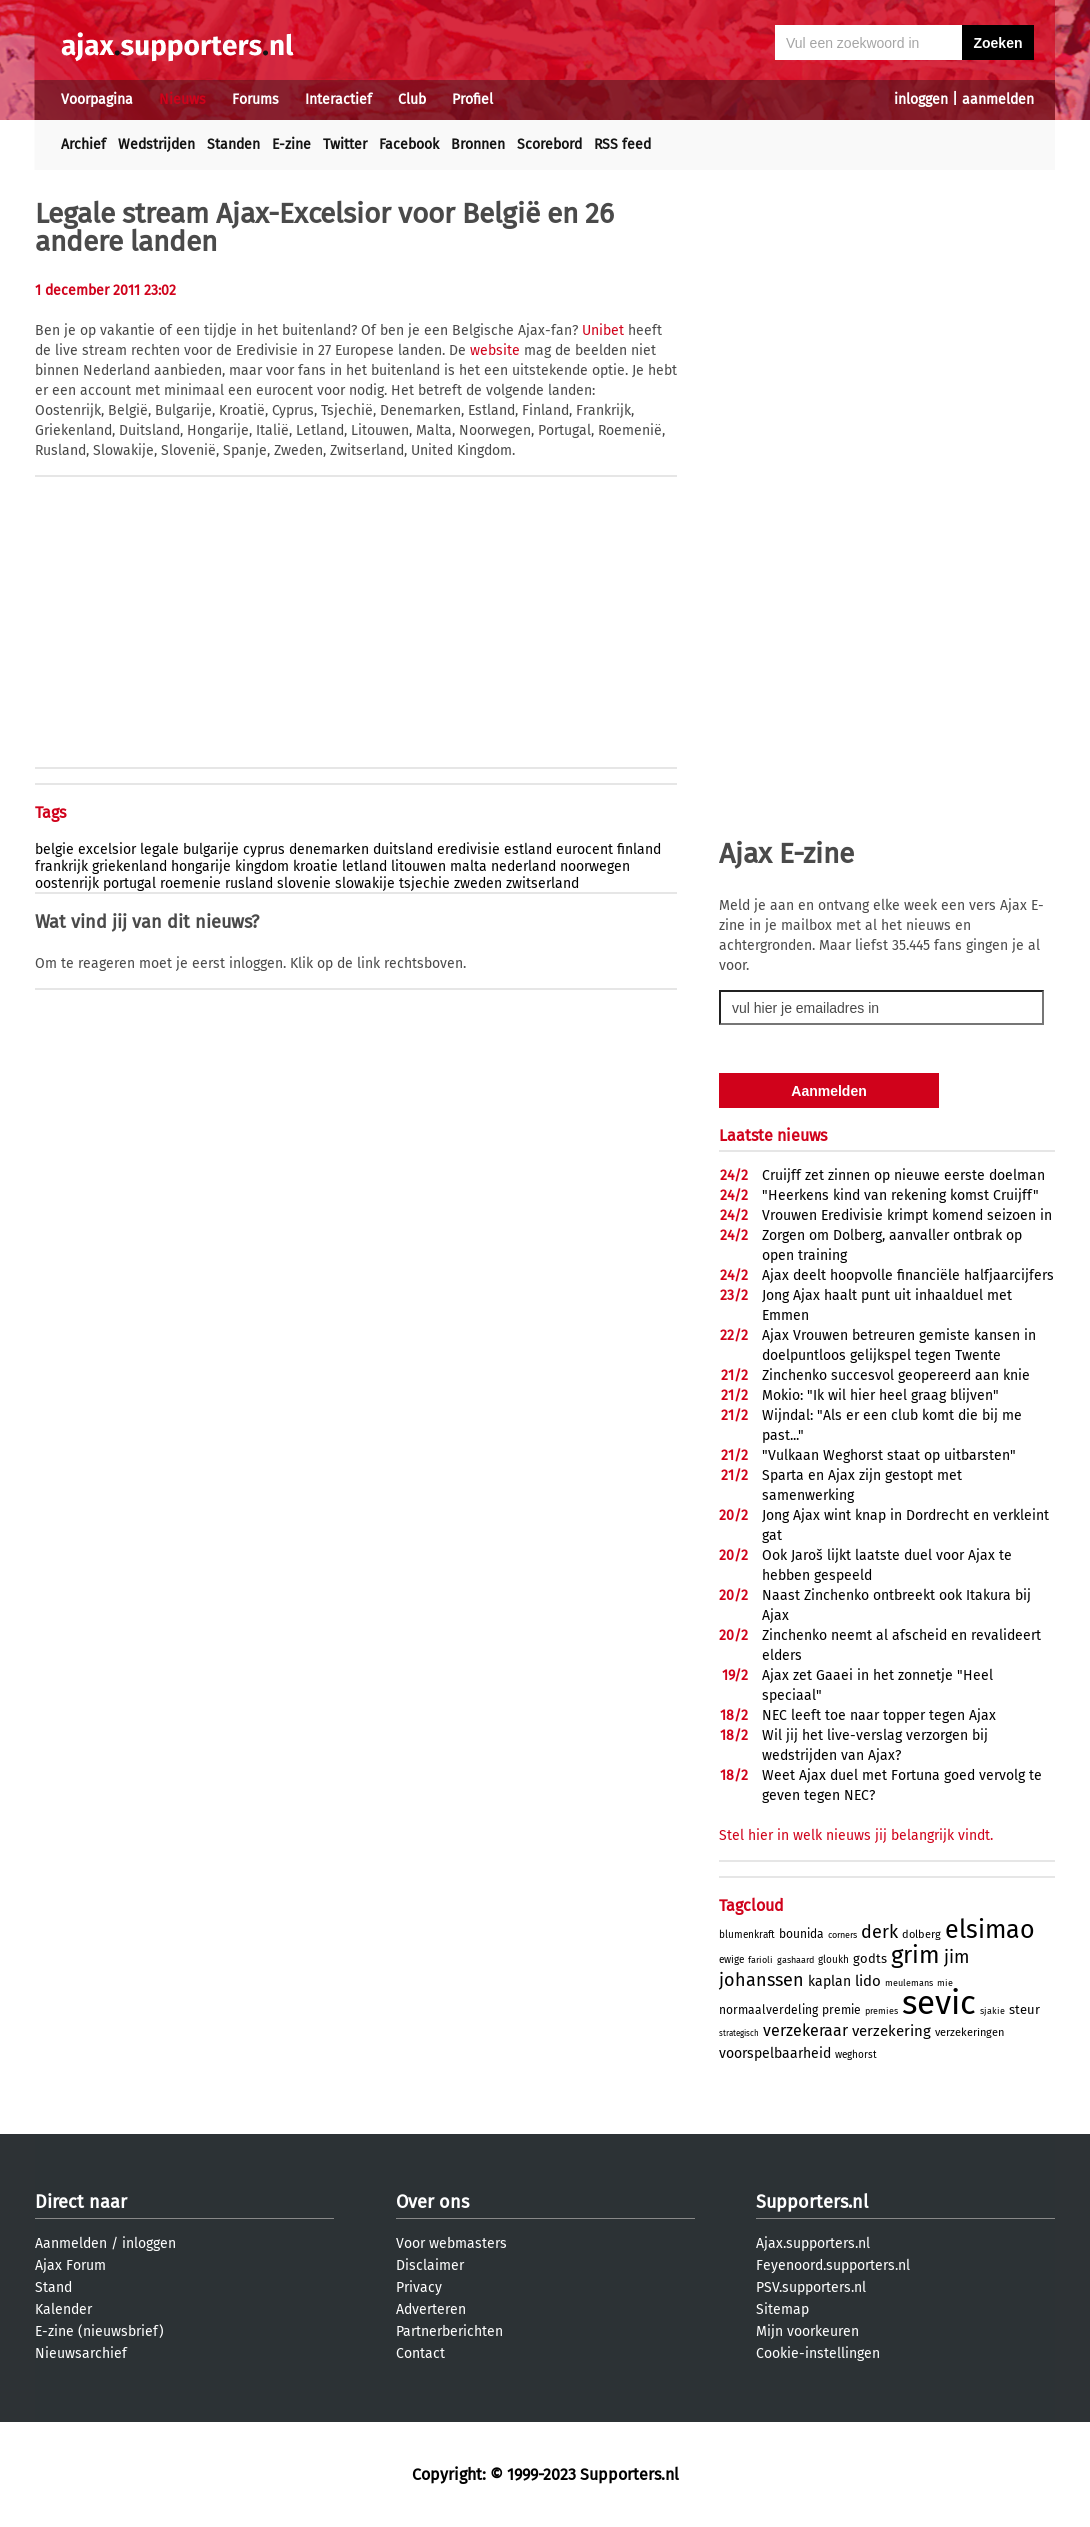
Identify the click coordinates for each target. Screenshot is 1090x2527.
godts (870, 1958)
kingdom (262, 866)
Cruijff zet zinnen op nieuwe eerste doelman (903, 1175)
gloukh (833, 1960)
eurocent (584, 849)
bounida (801, 1934)
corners (842, 1935)
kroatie (315, 866)
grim (915, 1955)
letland (364, 866)
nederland (523, 866)
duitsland (403, 849)
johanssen (761, 1980)
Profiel (472, 99)
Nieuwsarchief (81, 2353)
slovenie (304, 883)
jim (956, 1957)
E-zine (291, 144)
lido (868, 1981)
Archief (83, 144)
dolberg (921, 1934)
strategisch (739, 2033)
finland (639, 849)
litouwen (418, 866)
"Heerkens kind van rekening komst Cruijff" (900, 1195)
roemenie (190, 883)
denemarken (329, 849)
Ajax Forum (70, 2265)
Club (412, 99)
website (495, 350)
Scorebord (549, 144)
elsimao (990, 1930)
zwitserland (542, 883)
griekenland (129, 866)
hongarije (201, 866)
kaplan (829, 1981)
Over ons (432, 2202)
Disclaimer (430, 2265)
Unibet (603, 330)
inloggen (921, 99)
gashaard (795, 1960)
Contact (420, 2353)
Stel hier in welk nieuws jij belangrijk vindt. (856, 1835)
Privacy (419, 2287)
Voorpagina (97, 99)
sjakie (992, 2011)
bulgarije (211, 849)
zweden (478, 883)
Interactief (338, 99)
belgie (54, 849)
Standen (233, 144)
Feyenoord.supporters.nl (833, 2265)
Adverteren (431, 2309)
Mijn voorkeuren (807, 2331)
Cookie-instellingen (818, 2353)
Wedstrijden (156, 144)
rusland (249, 883)
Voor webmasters (451, 2243)
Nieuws (182, 99)
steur (1024, 2009)
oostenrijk (67, 883)
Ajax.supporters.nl (813, 2243)
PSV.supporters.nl (811, 2287)
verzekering (891, 2031)
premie (841, 2010)
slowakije (365, 883)
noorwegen (595, 866)
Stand (53, 2287)
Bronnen (478, 144)
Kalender (63, 2309)
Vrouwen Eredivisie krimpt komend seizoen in (907, 1215)
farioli (760, 1960)
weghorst (856, 2055)
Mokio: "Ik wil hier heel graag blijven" (880, 1395)
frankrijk (61, 866)
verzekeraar (805, 2030)
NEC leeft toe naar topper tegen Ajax (879, 1715)
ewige (731, 1960)
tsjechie (424, 883)
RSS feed (622, 144)
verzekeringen (969, 2032)
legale (159, 849)
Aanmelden (71, 2243)
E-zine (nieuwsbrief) (99, 2331)
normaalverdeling (768, 2010)
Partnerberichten (449, 2331)
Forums (255, 99)
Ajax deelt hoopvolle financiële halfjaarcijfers (908, 1275)
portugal (129, 883)
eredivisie (468, 849)
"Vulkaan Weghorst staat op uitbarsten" (889, 1455)
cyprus (264, 849)
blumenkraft (747, 1935)
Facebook (409, 144)
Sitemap (782, 2309)
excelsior (107, 849)
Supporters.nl (812, 2202)
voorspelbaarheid (775, 2053)
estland (528, 849)
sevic (939, 2003)
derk (879, 1932)
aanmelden (998, 99)
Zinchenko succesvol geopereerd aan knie (896, 1375)
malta (468, 866)
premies (881, 2011)
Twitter (345, 144)
